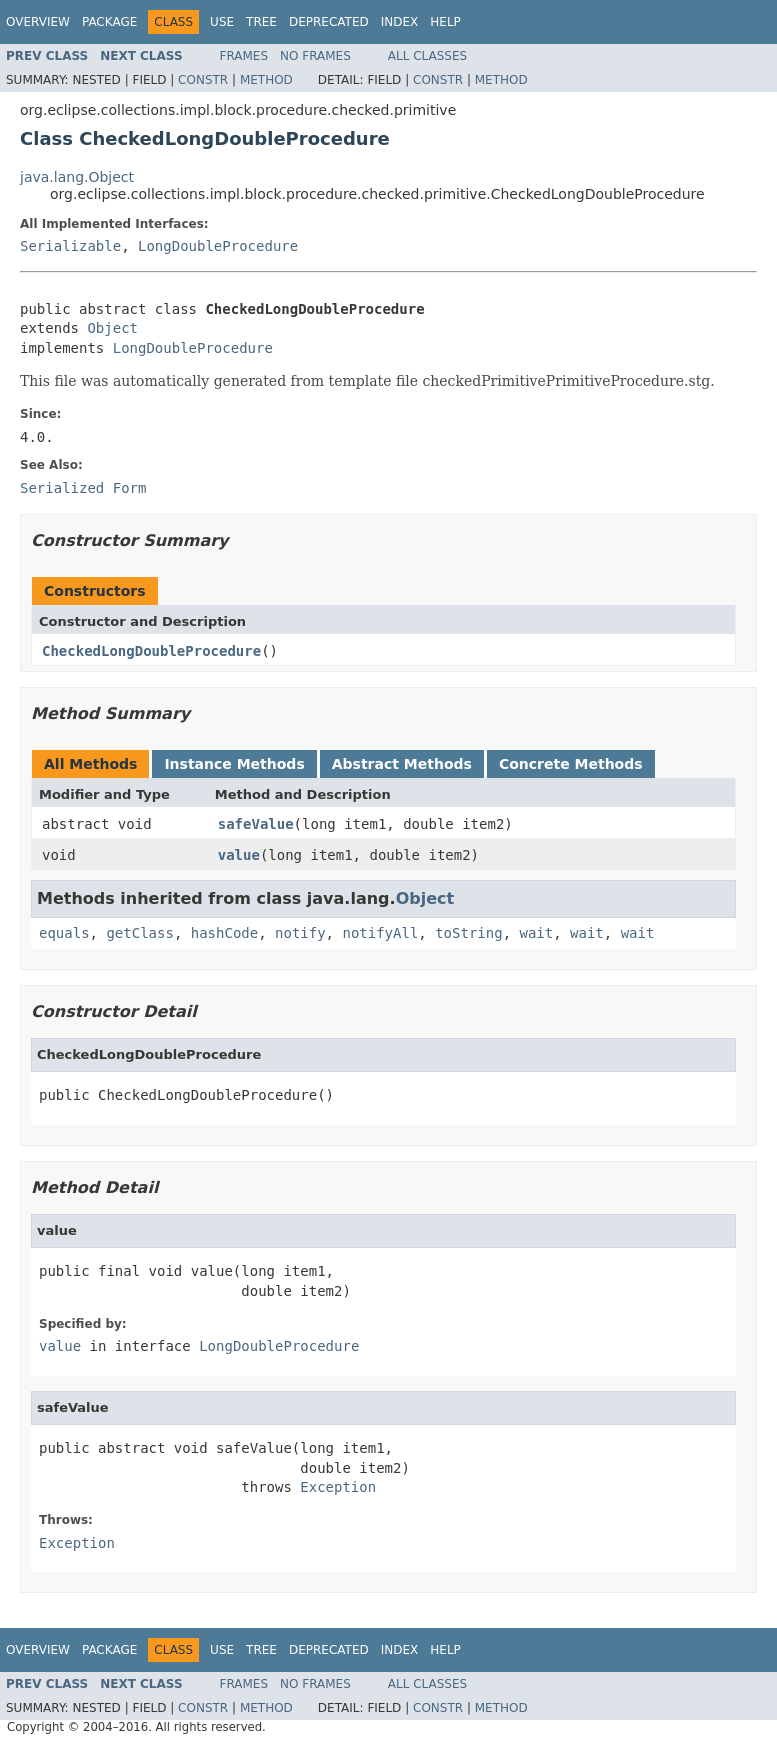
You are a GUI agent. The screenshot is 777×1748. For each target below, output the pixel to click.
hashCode (224, 933)
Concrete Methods (571, 764)
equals (64, 933)
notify (300, 933)
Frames (244, 56)
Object (112, 328)
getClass (139, 933)
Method (266, 80)
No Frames (315, 56)
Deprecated (329, 22)
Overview (38, 22)
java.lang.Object (77, 177)
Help (445, 22)
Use (222, 22)
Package (109, 22)
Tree (261, 22)
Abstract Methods (402, 764)
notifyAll (380, 933)
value (239, 855)
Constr (203, 80)
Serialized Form (83, 488)
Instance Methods (234, 764)
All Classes (427, 56)
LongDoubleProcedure (218, 246)
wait (536, 933)
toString (468, 933)
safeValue (256, 824)
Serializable (70, 246)
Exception (338, 1487)
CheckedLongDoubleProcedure (151, 651)
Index (400, 22)
